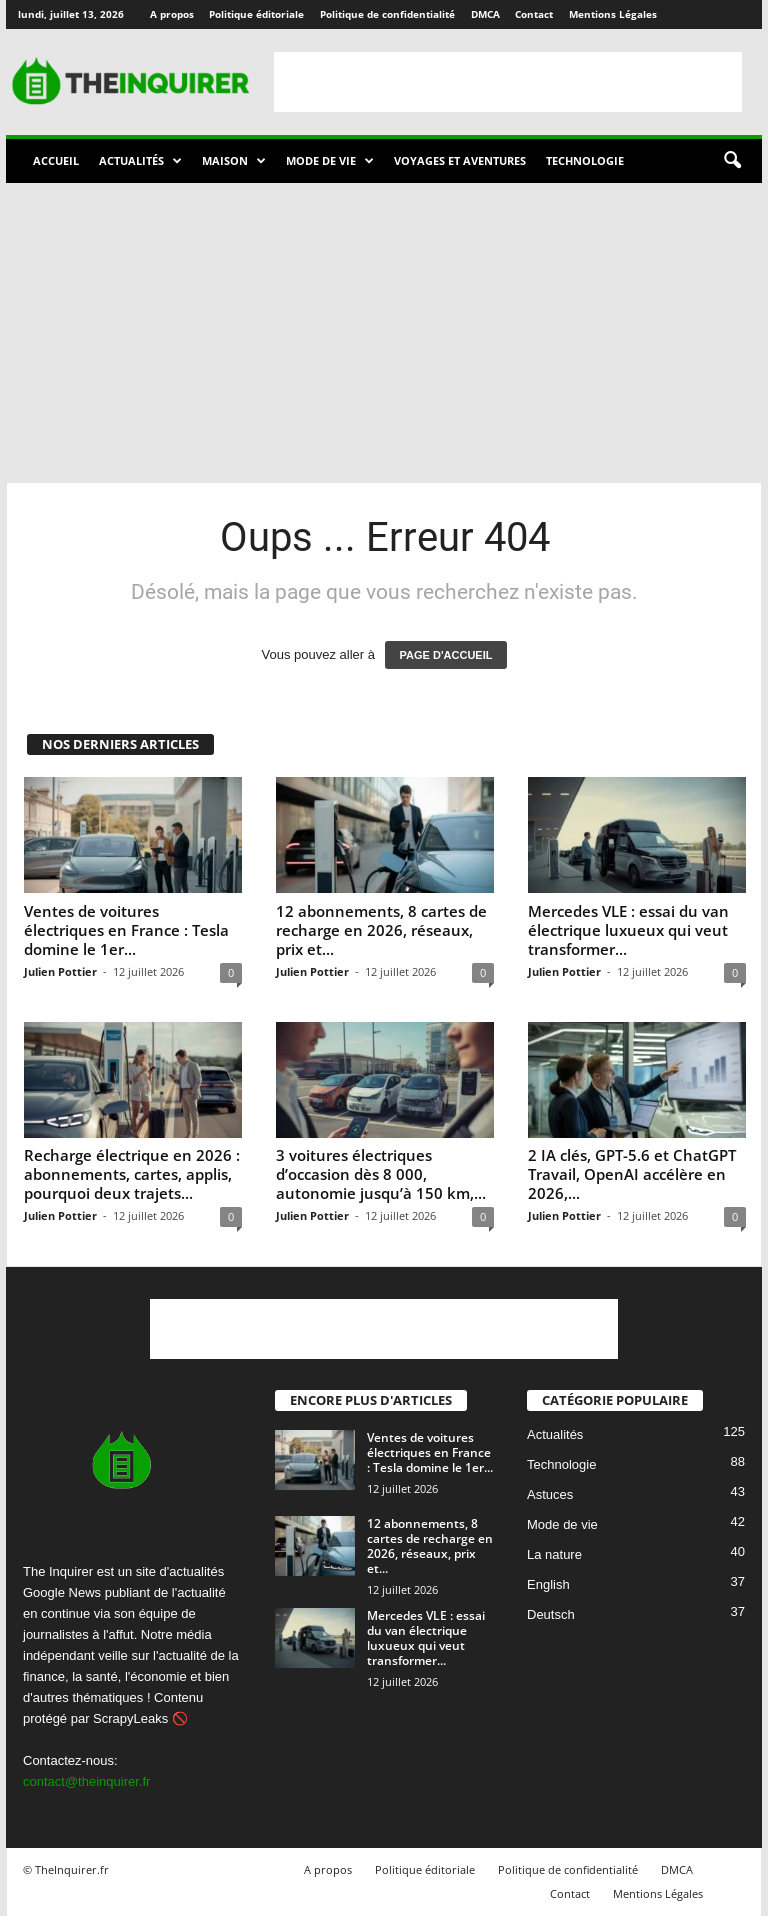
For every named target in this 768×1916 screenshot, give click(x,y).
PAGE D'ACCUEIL (446, 655)
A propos (172, 14)
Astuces (550, 1494)
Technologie (585, 160)
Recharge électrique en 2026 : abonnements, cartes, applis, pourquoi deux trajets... (132, 1174)
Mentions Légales (613, 14)
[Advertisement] (508, 82)
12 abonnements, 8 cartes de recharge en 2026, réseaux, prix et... (381, 930)
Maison (234, 161)
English (548, 1584)
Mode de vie (330, 161)
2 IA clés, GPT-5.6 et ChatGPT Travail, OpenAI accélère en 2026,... (632, 1174)
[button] (732, 161)
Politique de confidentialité (387, 14)
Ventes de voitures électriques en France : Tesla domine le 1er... (126, 930)
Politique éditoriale (256, 14)
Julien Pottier (60, 971)
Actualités (140, 161)
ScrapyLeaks (130, 1718)
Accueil (56, 160)
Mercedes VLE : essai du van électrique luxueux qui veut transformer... (628, 930)
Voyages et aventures (460, 160)
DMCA (485, 14)
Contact (534, 14)
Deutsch (551, 1614)
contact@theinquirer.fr (86, 1781)
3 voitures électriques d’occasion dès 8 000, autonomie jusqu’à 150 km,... (381, 1174)
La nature (554, 1554)
